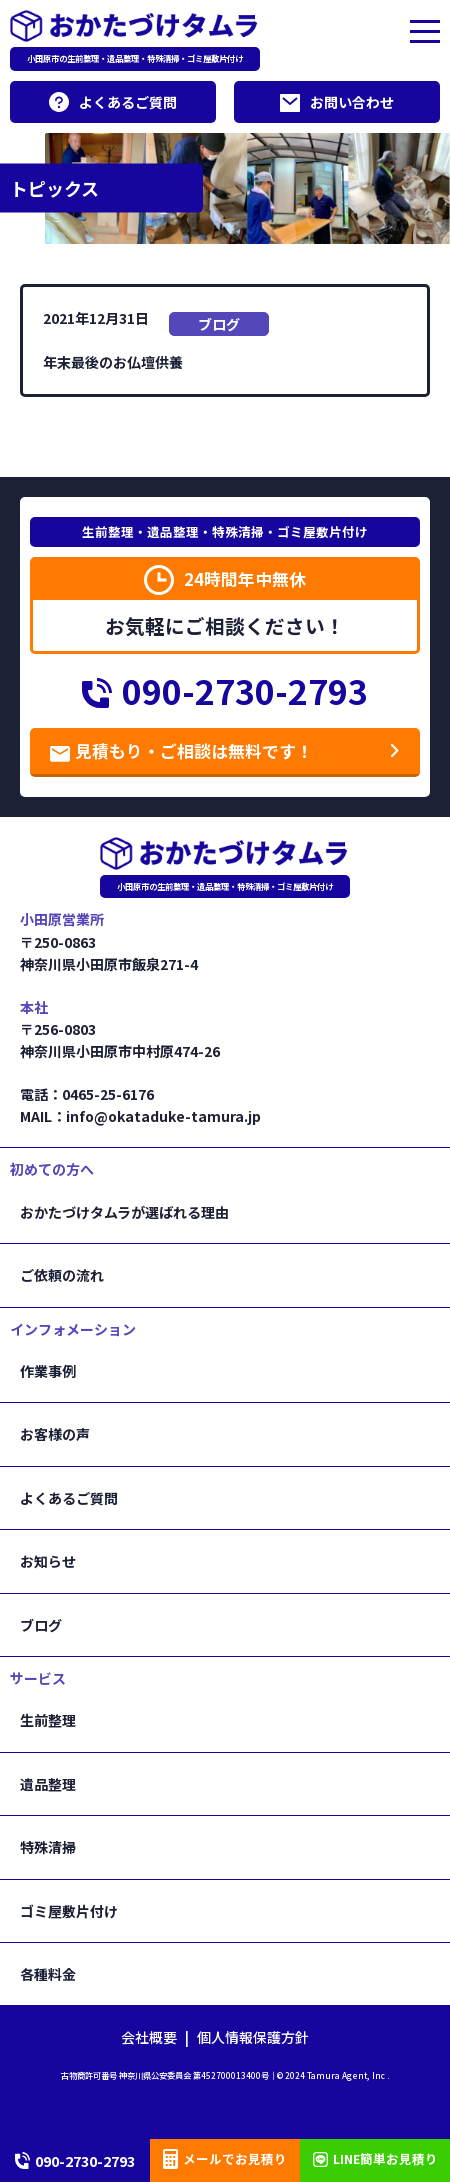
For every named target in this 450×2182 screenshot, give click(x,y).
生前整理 (48, 1720)
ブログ (219, 324)
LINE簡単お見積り (375, 2158)
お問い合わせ (337, 102)
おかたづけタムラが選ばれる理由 (124, 1212)
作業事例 (48, 1371)
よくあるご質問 (113, 102)
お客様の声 (55, 1434)
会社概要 (149, 2037)
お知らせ (48, 1561)
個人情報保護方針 (253, 2037)
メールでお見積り (225, 2159)
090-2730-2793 (225, 691)
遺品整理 (48, 1784)
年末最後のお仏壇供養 (113, 362)
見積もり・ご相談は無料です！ (181, 751)
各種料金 (48, 1974)
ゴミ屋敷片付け (69, 1911)
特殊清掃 (48, 1847)
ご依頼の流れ (62, 1275)
